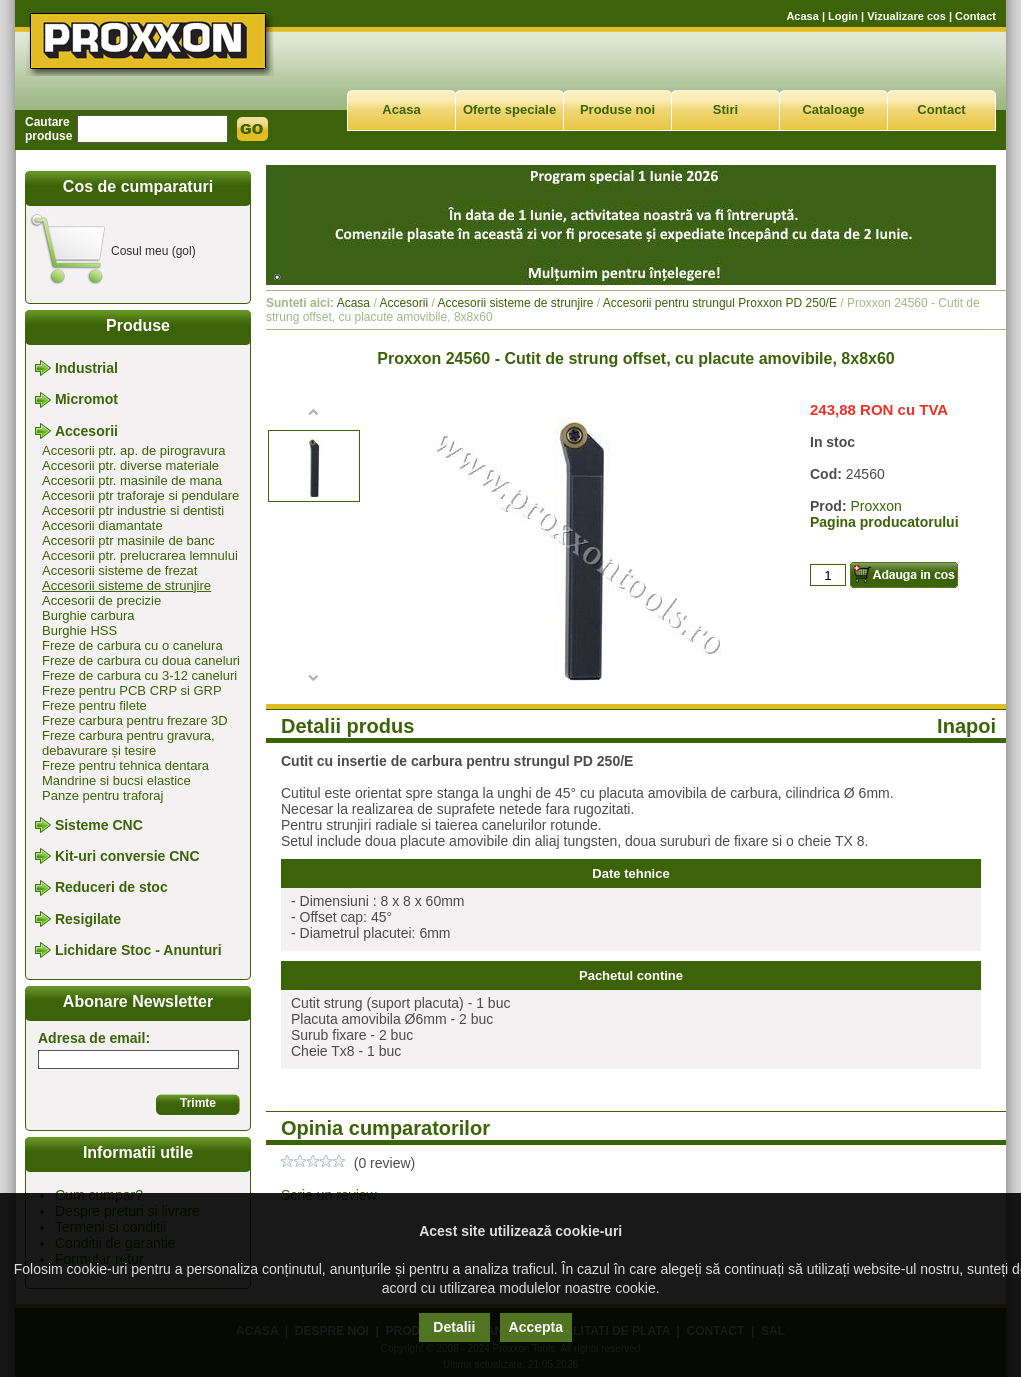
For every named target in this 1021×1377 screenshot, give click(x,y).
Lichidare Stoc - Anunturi (138, 950)
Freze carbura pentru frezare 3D (135, 720)
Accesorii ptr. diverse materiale (130, 465)
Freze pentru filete (94, 705)
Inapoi (966, 726)
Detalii (454, 1327)
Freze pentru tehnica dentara (125, 765)
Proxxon (875, 506)
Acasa (802, 16)
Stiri (725, 109)
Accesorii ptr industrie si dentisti (133, 510)
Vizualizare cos (906, 16)
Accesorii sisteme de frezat (119, 570)
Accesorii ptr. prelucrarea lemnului (140, 555)
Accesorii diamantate (102, 525)
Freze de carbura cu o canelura (132, 645)
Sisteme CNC (99, 825)
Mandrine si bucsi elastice (116, 780)
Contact (975, 16)
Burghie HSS (79, 630)
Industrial (86, 368)
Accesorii (86, 431)
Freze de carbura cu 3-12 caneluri (139, 675)
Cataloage (833, 109)
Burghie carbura (88, 615)
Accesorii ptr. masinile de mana (132, 480)
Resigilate (88, 919)
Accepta (536, 1327)
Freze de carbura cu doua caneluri (141, 660)
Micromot (86, 400)
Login (843, 16)
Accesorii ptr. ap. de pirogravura (134, 450)
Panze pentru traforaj (102, 795)
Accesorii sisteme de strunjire (126, 585)
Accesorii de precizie (101, 600)
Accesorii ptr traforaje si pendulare (140, 495)
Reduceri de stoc (111, 888)
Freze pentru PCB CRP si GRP (132, 690)
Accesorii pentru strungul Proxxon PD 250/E (720, 303)
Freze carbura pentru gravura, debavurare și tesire (128, 743)
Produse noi (617, 109)
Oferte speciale (509, 109)
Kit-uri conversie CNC (127, 856)
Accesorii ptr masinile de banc (128, 540)
